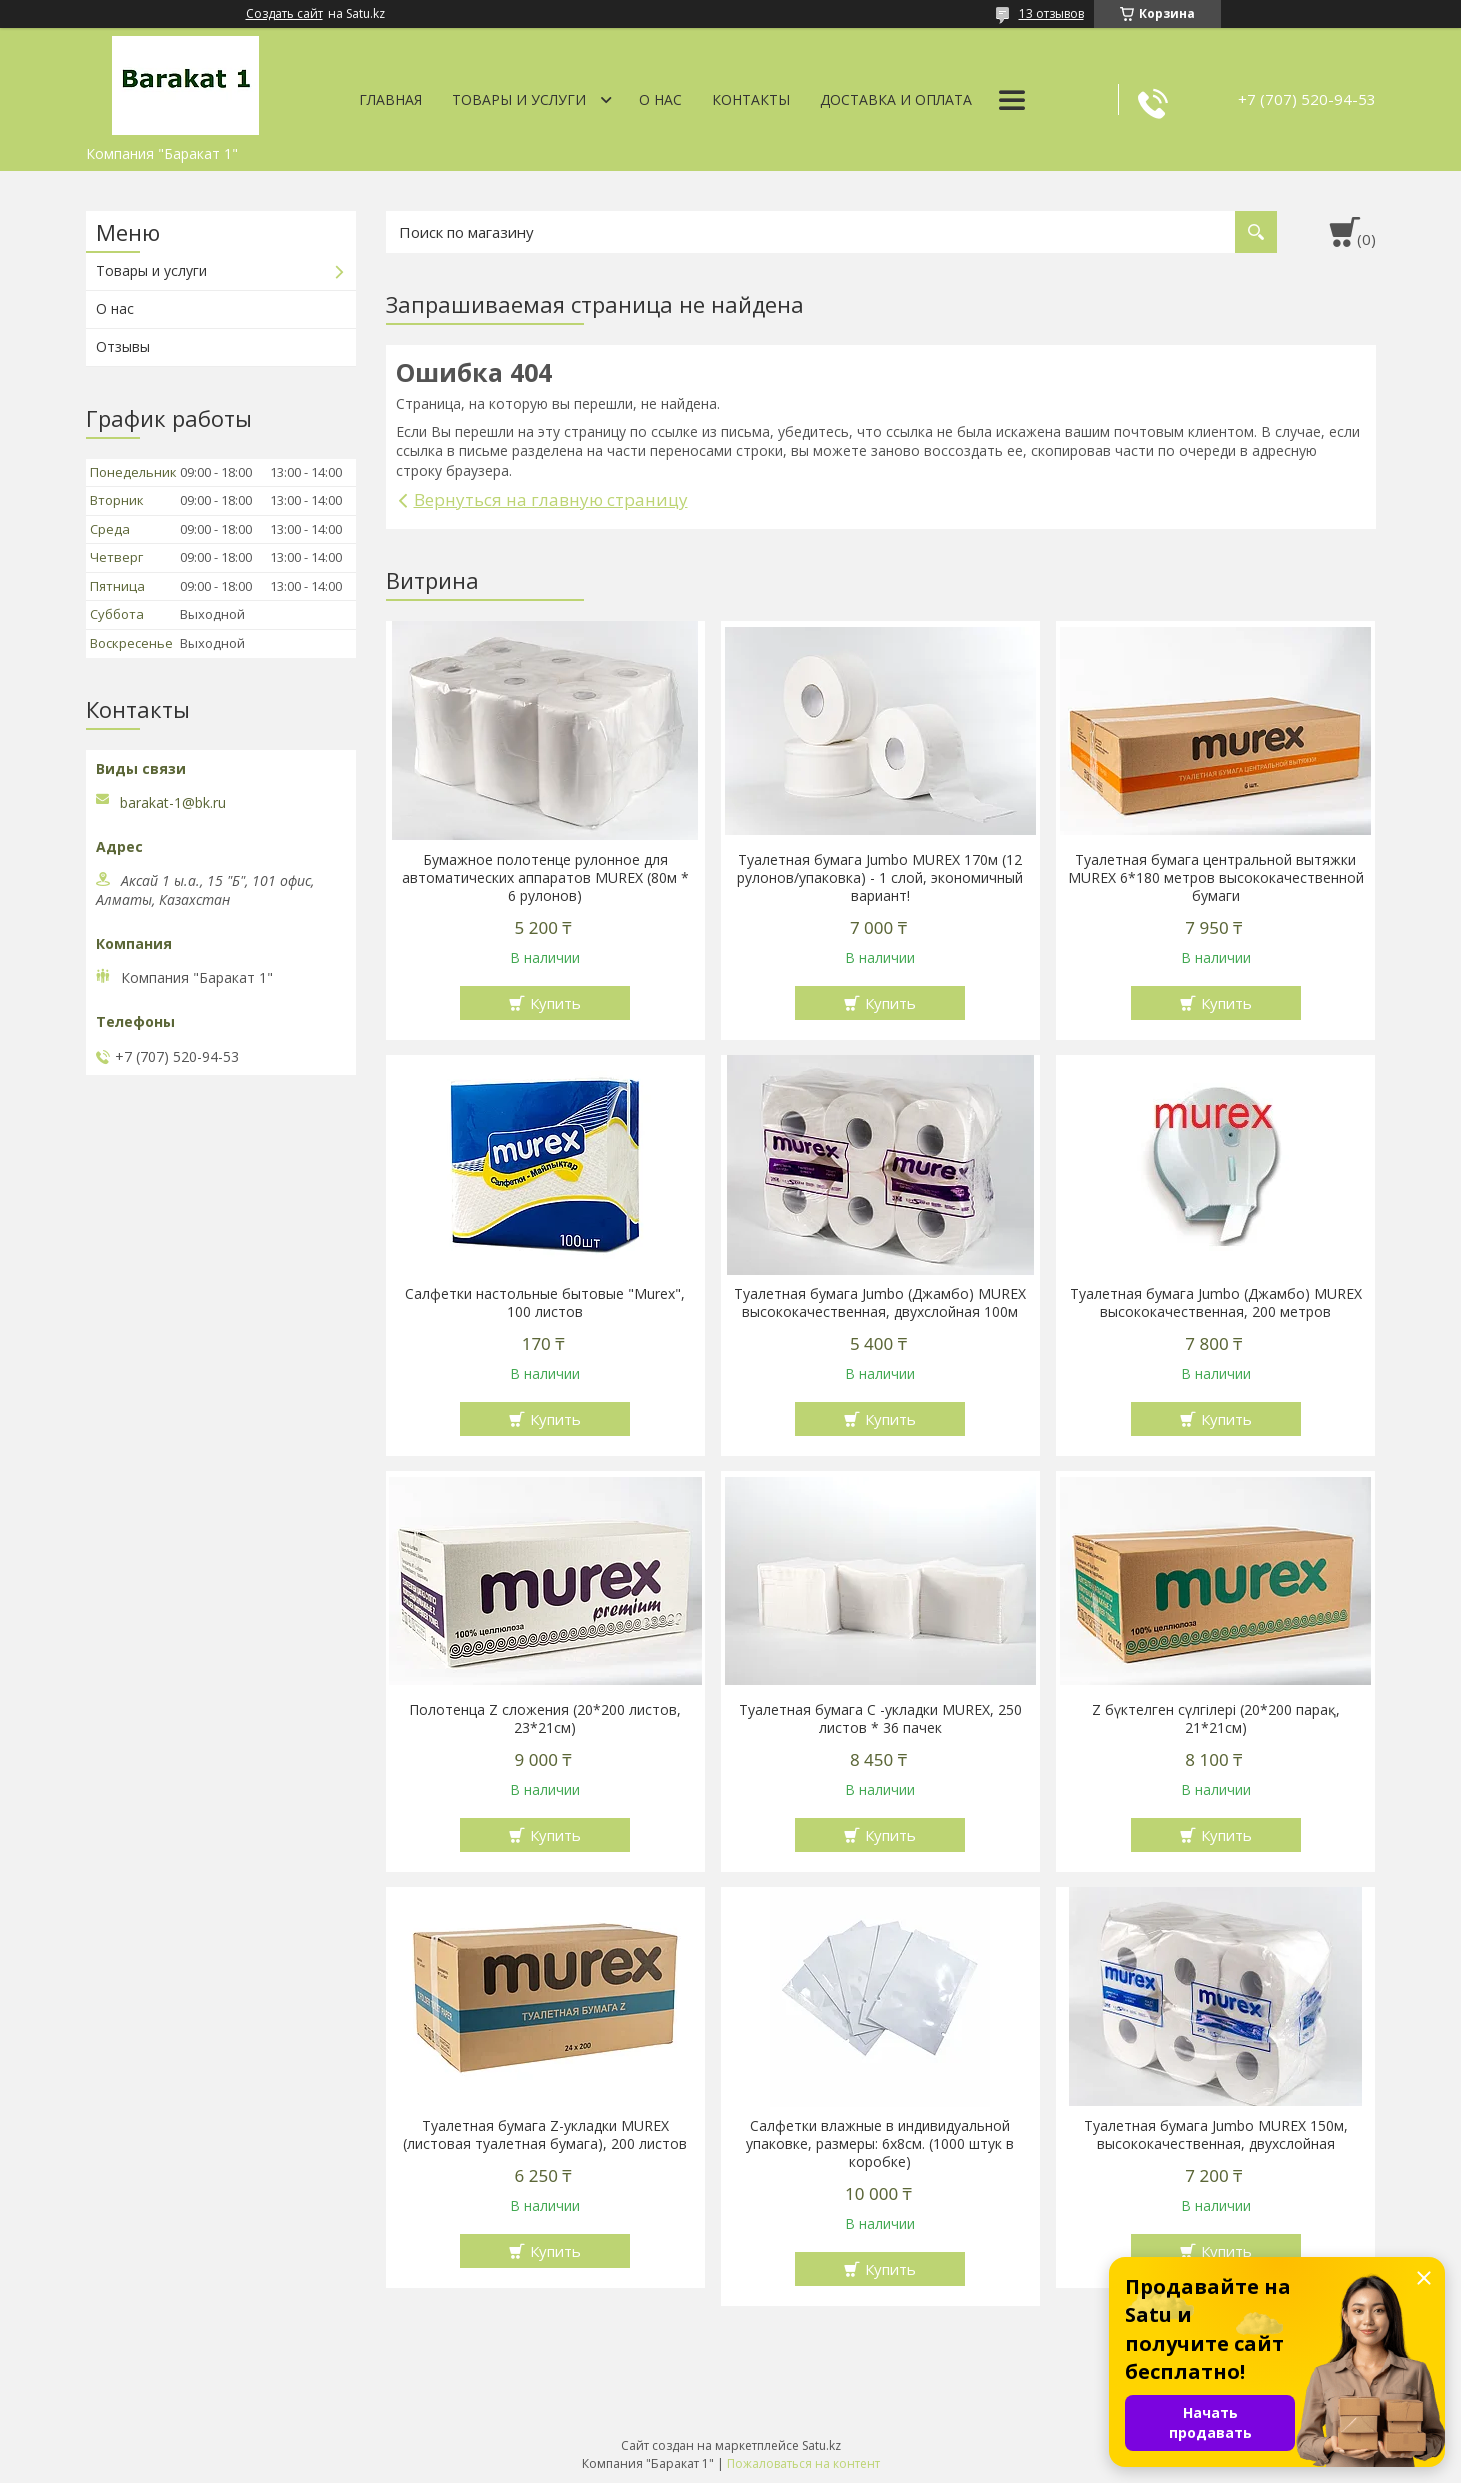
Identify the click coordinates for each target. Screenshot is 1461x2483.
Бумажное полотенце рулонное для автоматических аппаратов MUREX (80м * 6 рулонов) (545, 878)
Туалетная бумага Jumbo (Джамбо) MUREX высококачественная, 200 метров (1216, 1303)
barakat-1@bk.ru (173, 803)
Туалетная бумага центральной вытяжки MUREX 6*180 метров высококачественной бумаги (1216, 878)
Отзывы (123, 346)
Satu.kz (821, 2445)
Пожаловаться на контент (803, 2463)
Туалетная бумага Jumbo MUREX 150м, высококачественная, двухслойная (1216, 2135)
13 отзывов (1051, 13)
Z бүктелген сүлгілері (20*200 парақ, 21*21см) (1216, 1719)
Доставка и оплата (896, 99)
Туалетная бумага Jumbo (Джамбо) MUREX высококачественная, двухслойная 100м (880, 1303)
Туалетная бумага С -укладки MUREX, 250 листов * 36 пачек (880, 1719)
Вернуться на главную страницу (551, 499)
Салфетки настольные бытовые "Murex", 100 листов (545, 1303)
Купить (555, 1003)
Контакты (751, 99)
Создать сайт (284, 14)
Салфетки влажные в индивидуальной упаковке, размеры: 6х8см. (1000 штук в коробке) (880, 2144)
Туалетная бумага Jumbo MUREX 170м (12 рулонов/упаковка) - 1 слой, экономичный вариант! (880, 878)
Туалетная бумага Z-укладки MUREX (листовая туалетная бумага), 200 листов (545, 2135)
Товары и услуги (519, 99)
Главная (390, 99)
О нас (660, 99)
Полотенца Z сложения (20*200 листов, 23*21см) (545, 1719)
